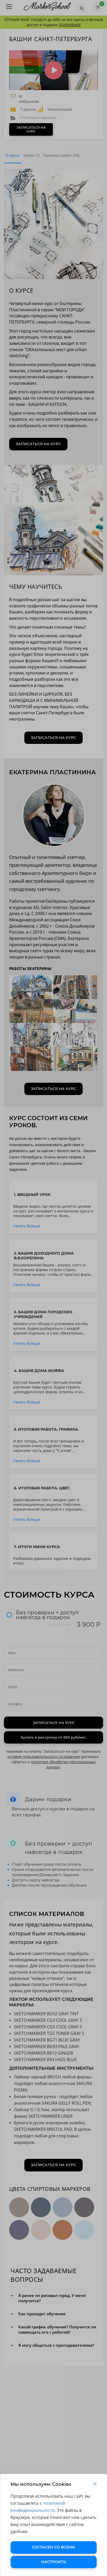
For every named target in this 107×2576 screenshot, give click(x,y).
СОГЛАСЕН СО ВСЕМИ (53, 2547)
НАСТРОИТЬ (53, 2561)
